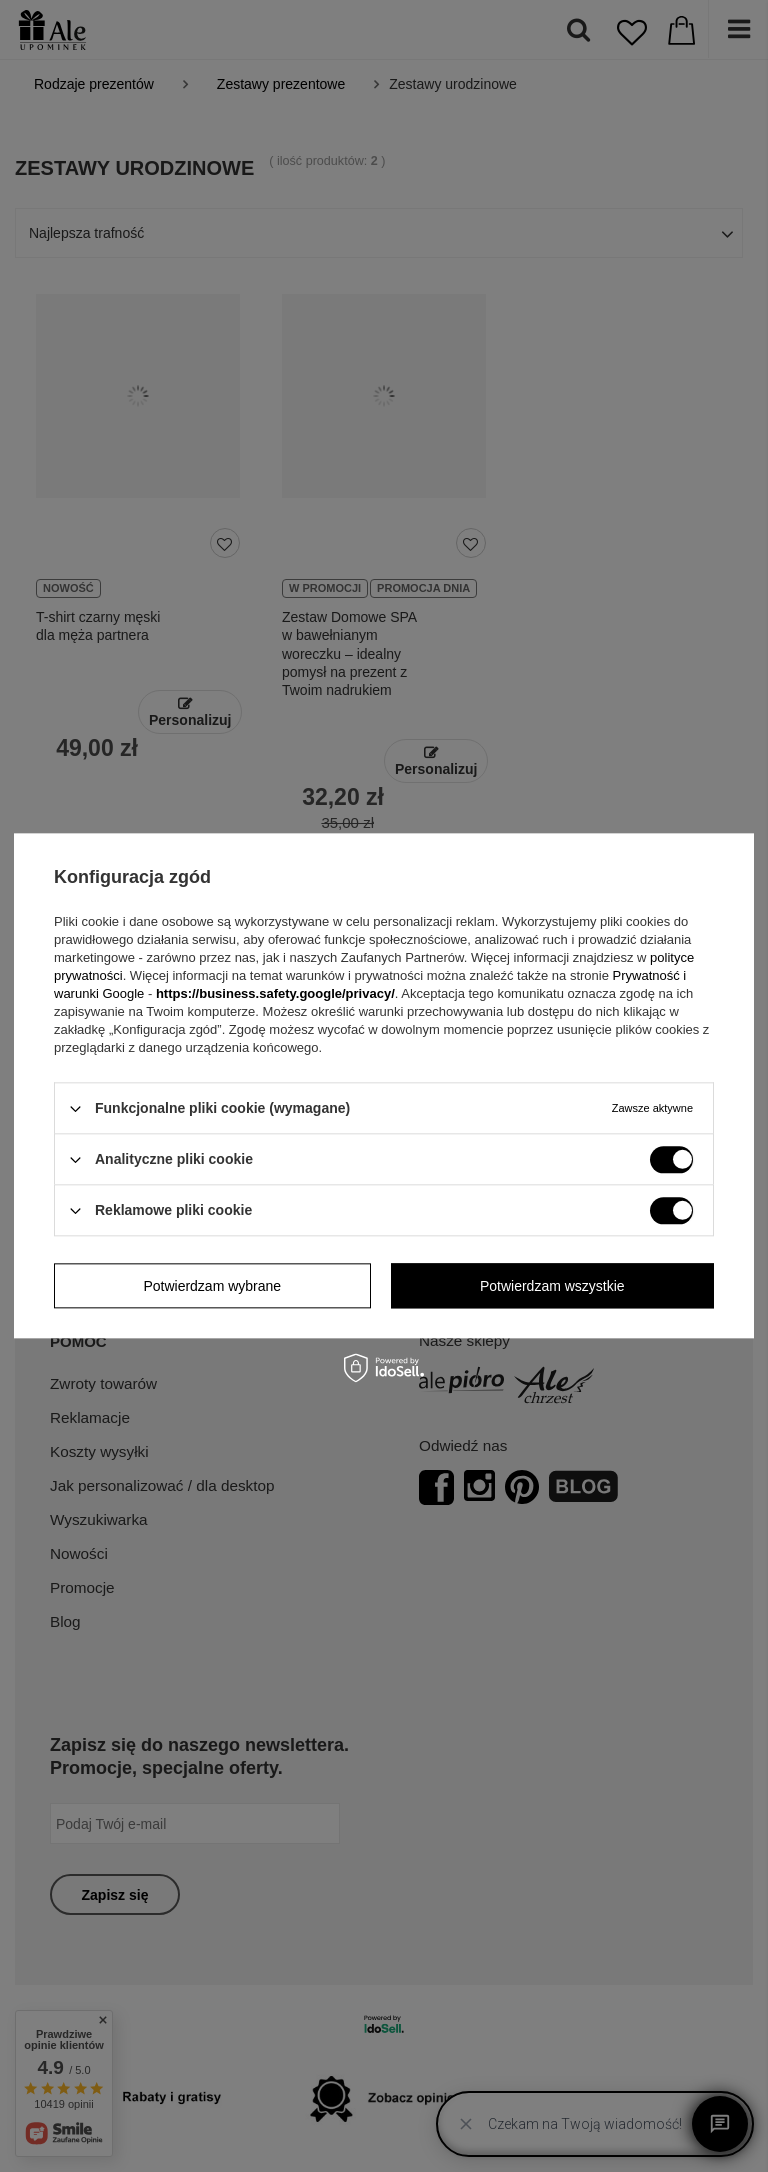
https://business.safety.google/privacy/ (275, 993)
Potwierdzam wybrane (212, 1286)
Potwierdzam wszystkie (552, 1286)
